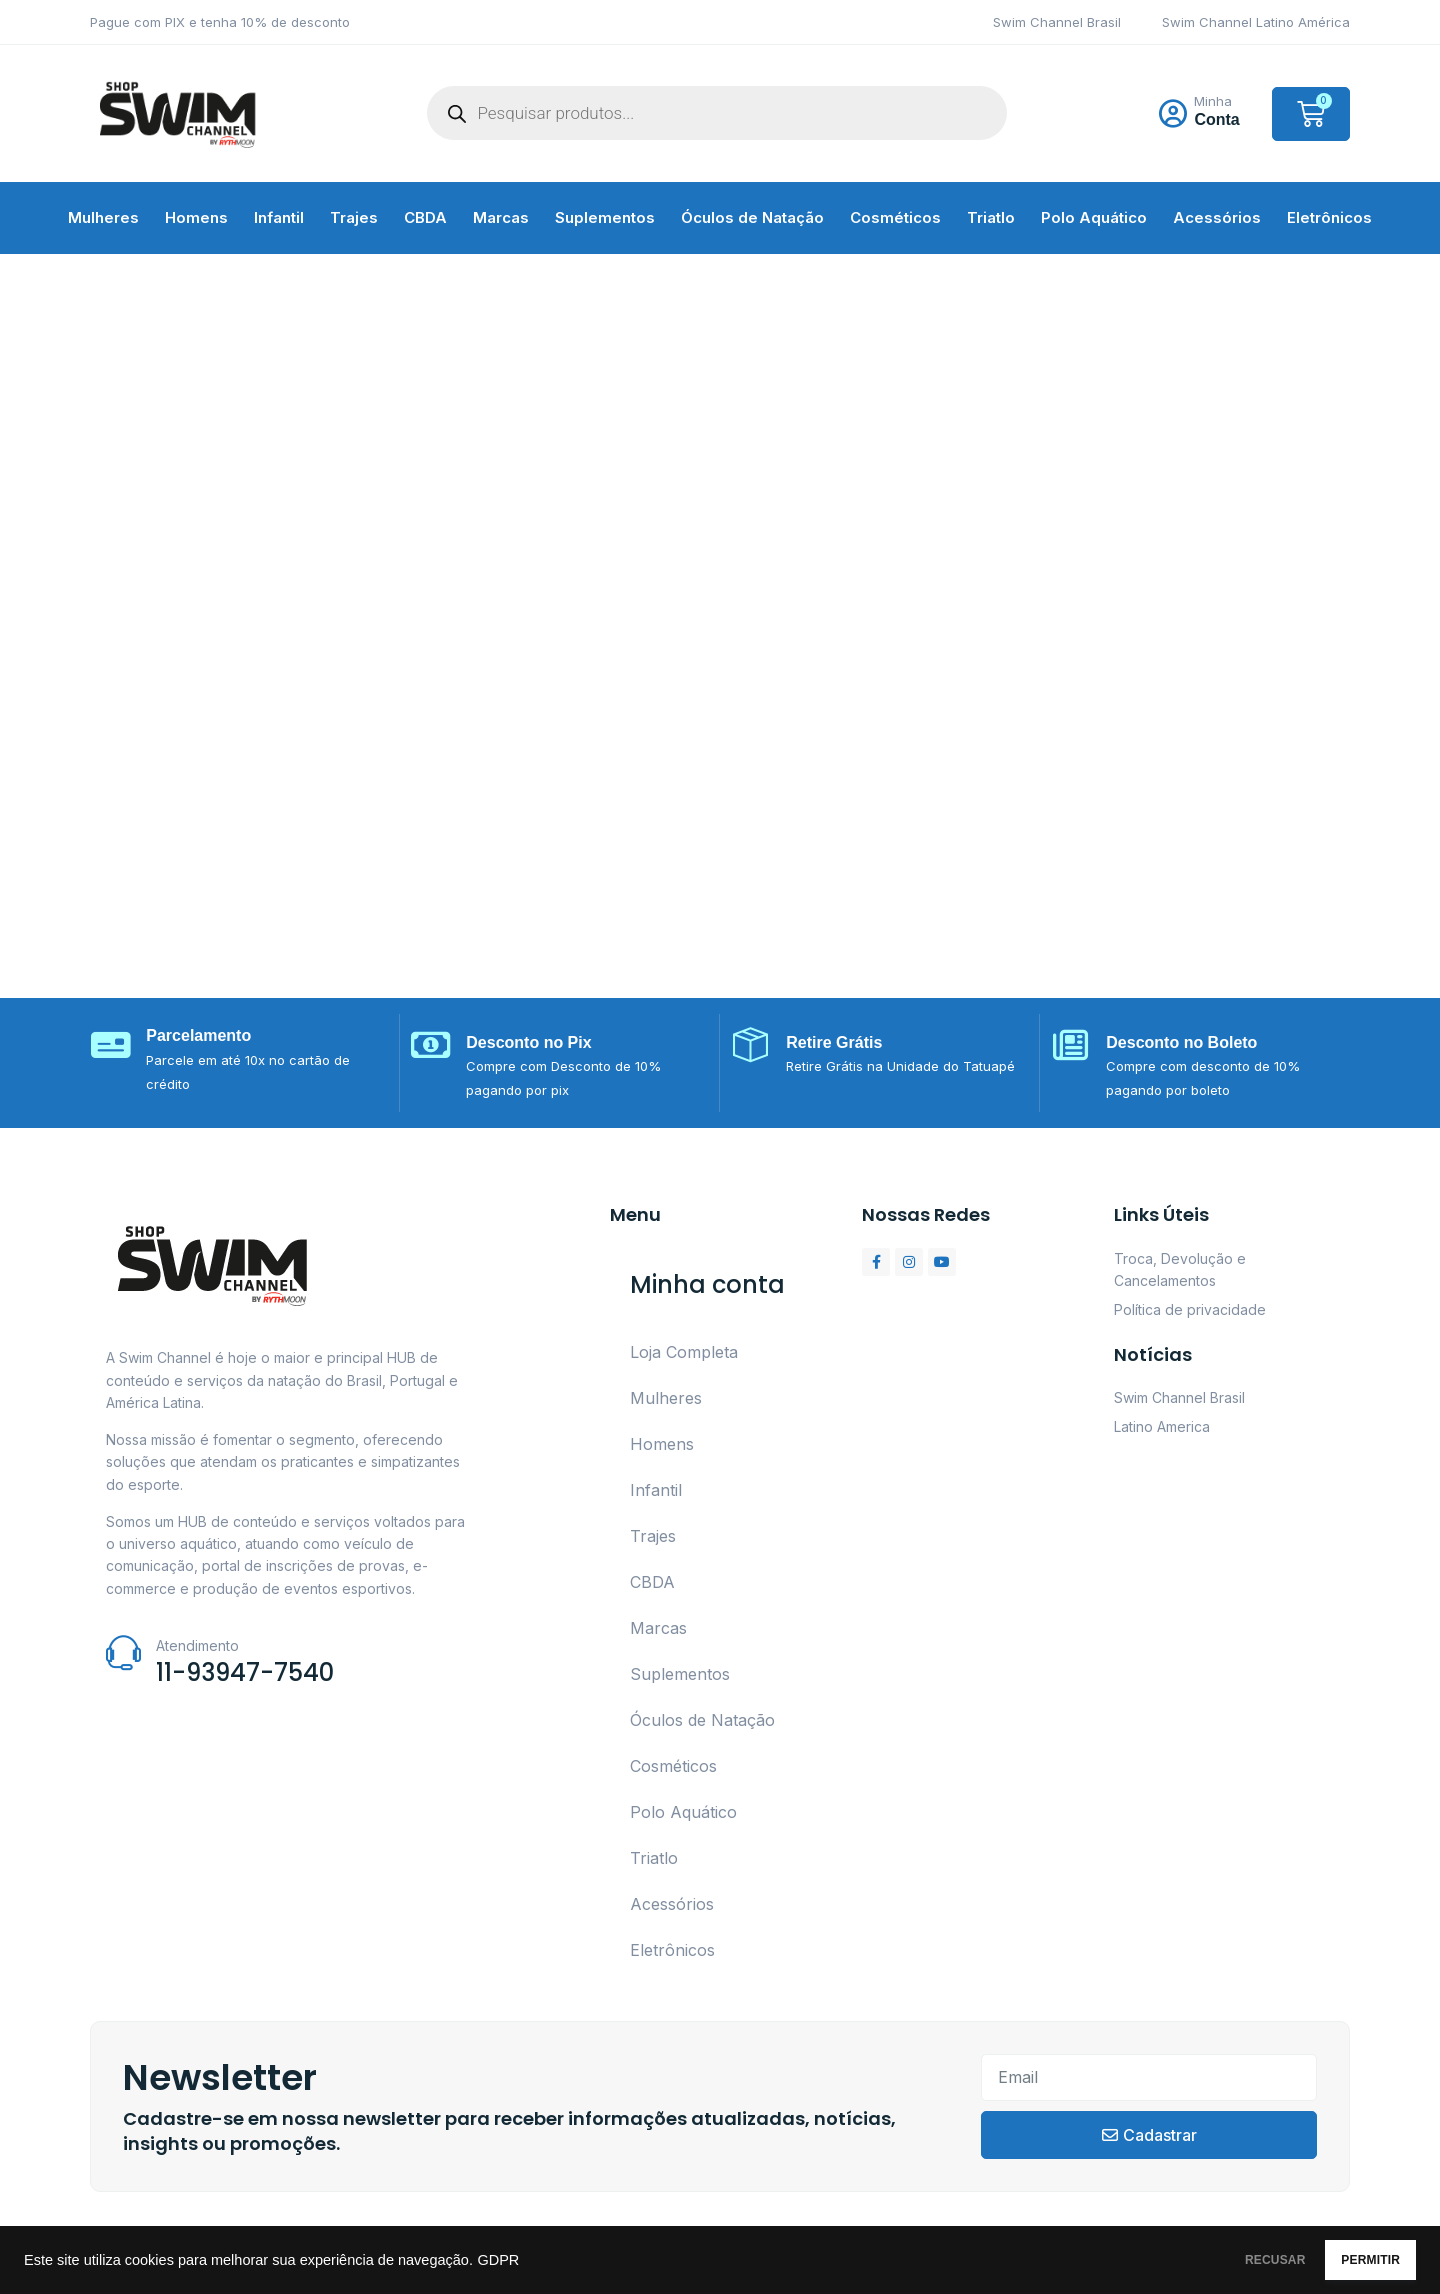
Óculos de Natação (752, 217)
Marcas (501, 217)
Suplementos (605, 217)
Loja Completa (684, 1352)
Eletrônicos (1329, 217)
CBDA (425, 217)
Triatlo (991, 217)
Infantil (279, 217)
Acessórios (1217, 217)
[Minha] (1173, 114)
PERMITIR (1351, 2260)
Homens (196, 217)
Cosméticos (895, 217)
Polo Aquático (1094, 217)
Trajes (354, 217)
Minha (1213, 101)
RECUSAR (1218, 2260)
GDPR (498, 2260)
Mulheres (103, 217)
